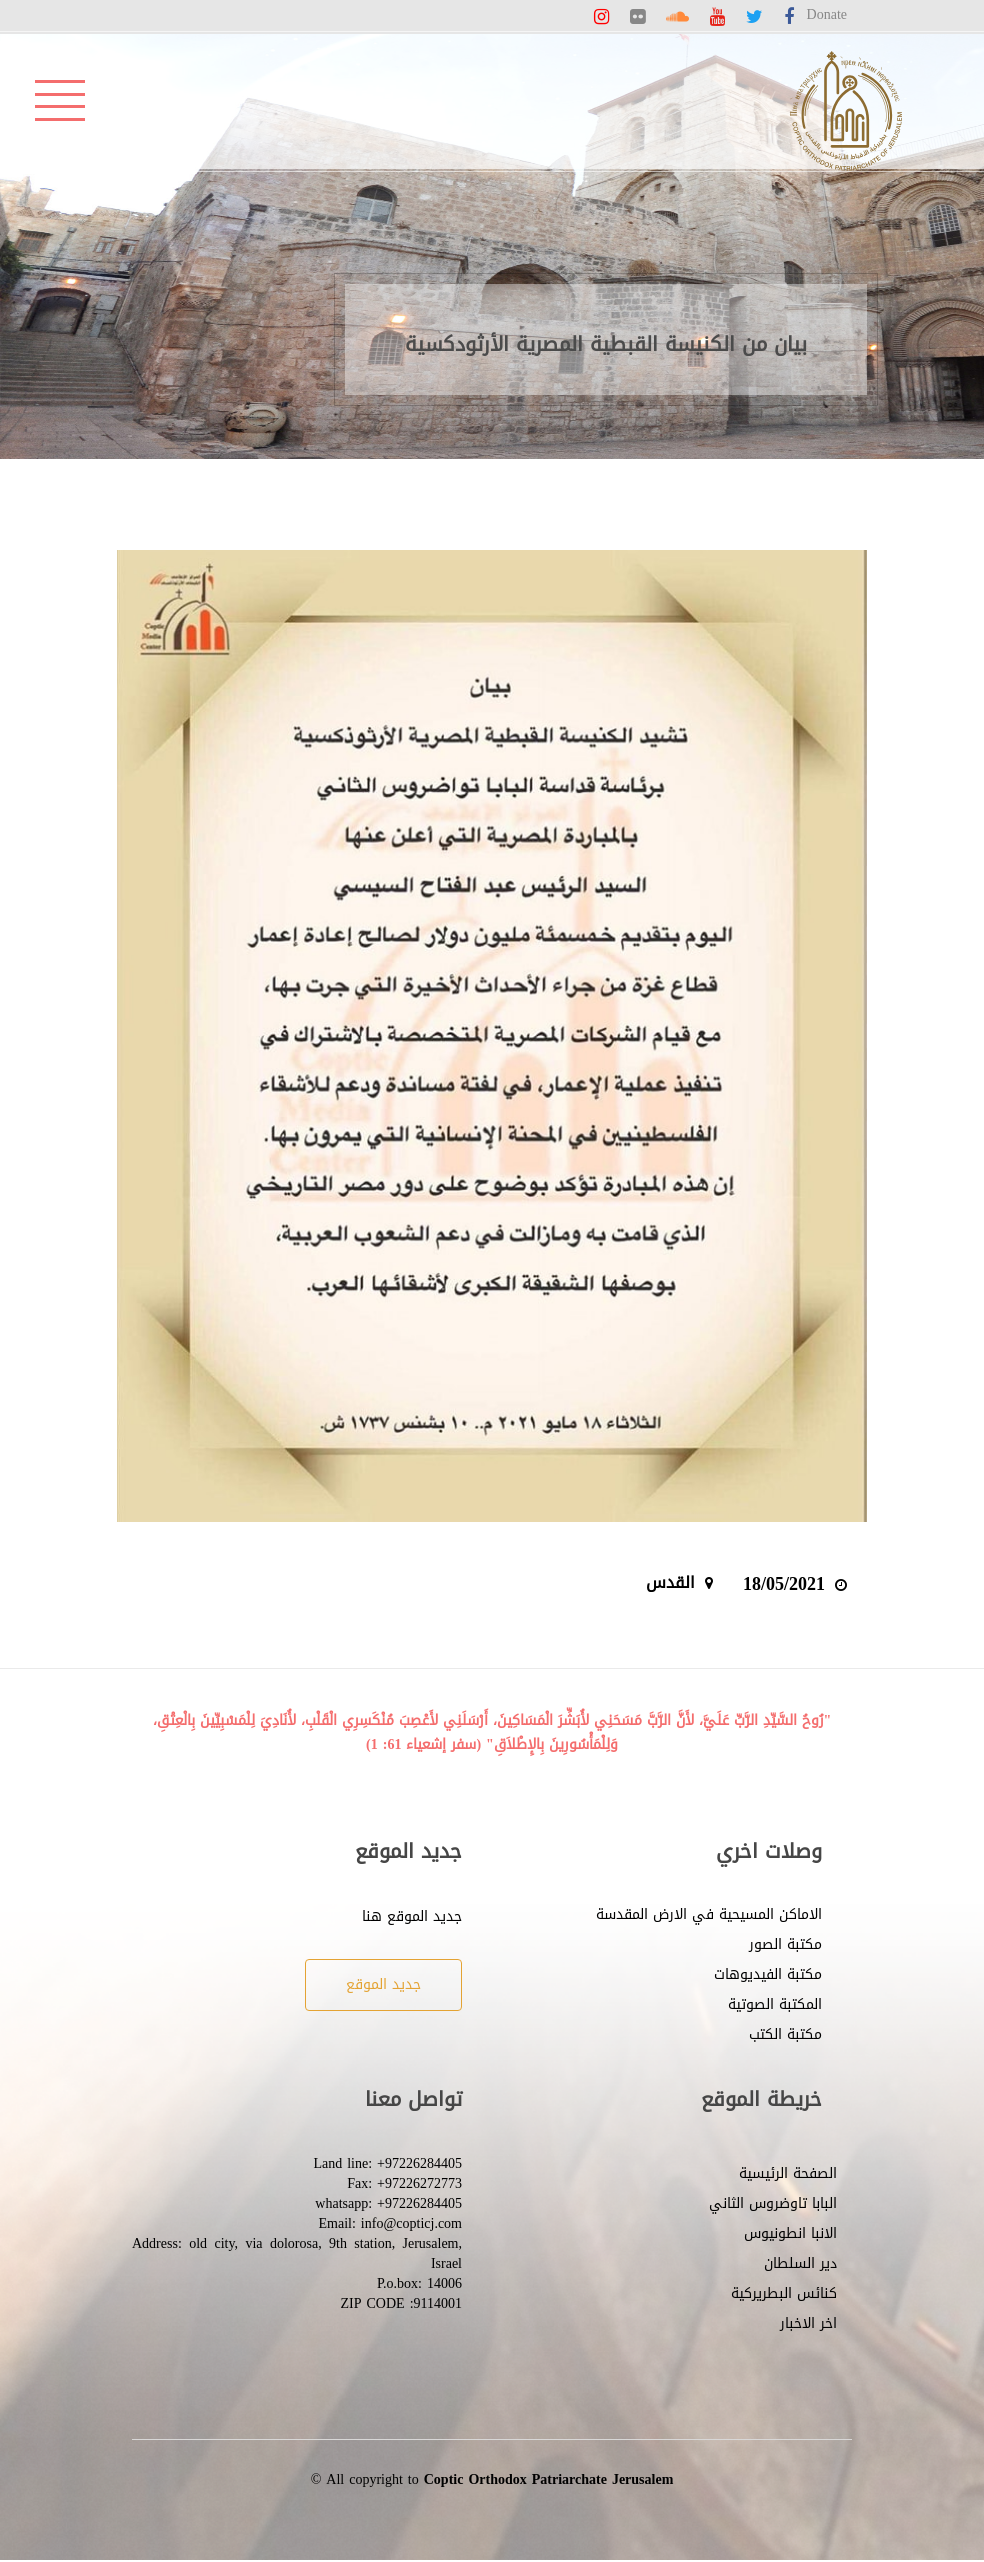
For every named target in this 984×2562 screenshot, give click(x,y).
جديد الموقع (383, 1984)
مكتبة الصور (785, 1944)
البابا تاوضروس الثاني (773, 2203)
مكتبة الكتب (785, 2034)
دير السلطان (800, 2263)
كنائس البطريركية (784, 2293)
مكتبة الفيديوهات (768, 1974)
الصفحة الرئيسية (788, 2173)
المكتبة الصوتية (775, 2004)
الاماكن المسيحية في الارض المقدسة (709, 1914)
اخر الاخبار (808, 2323)
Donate (827, 14)
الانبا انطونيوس (790, 2233)
